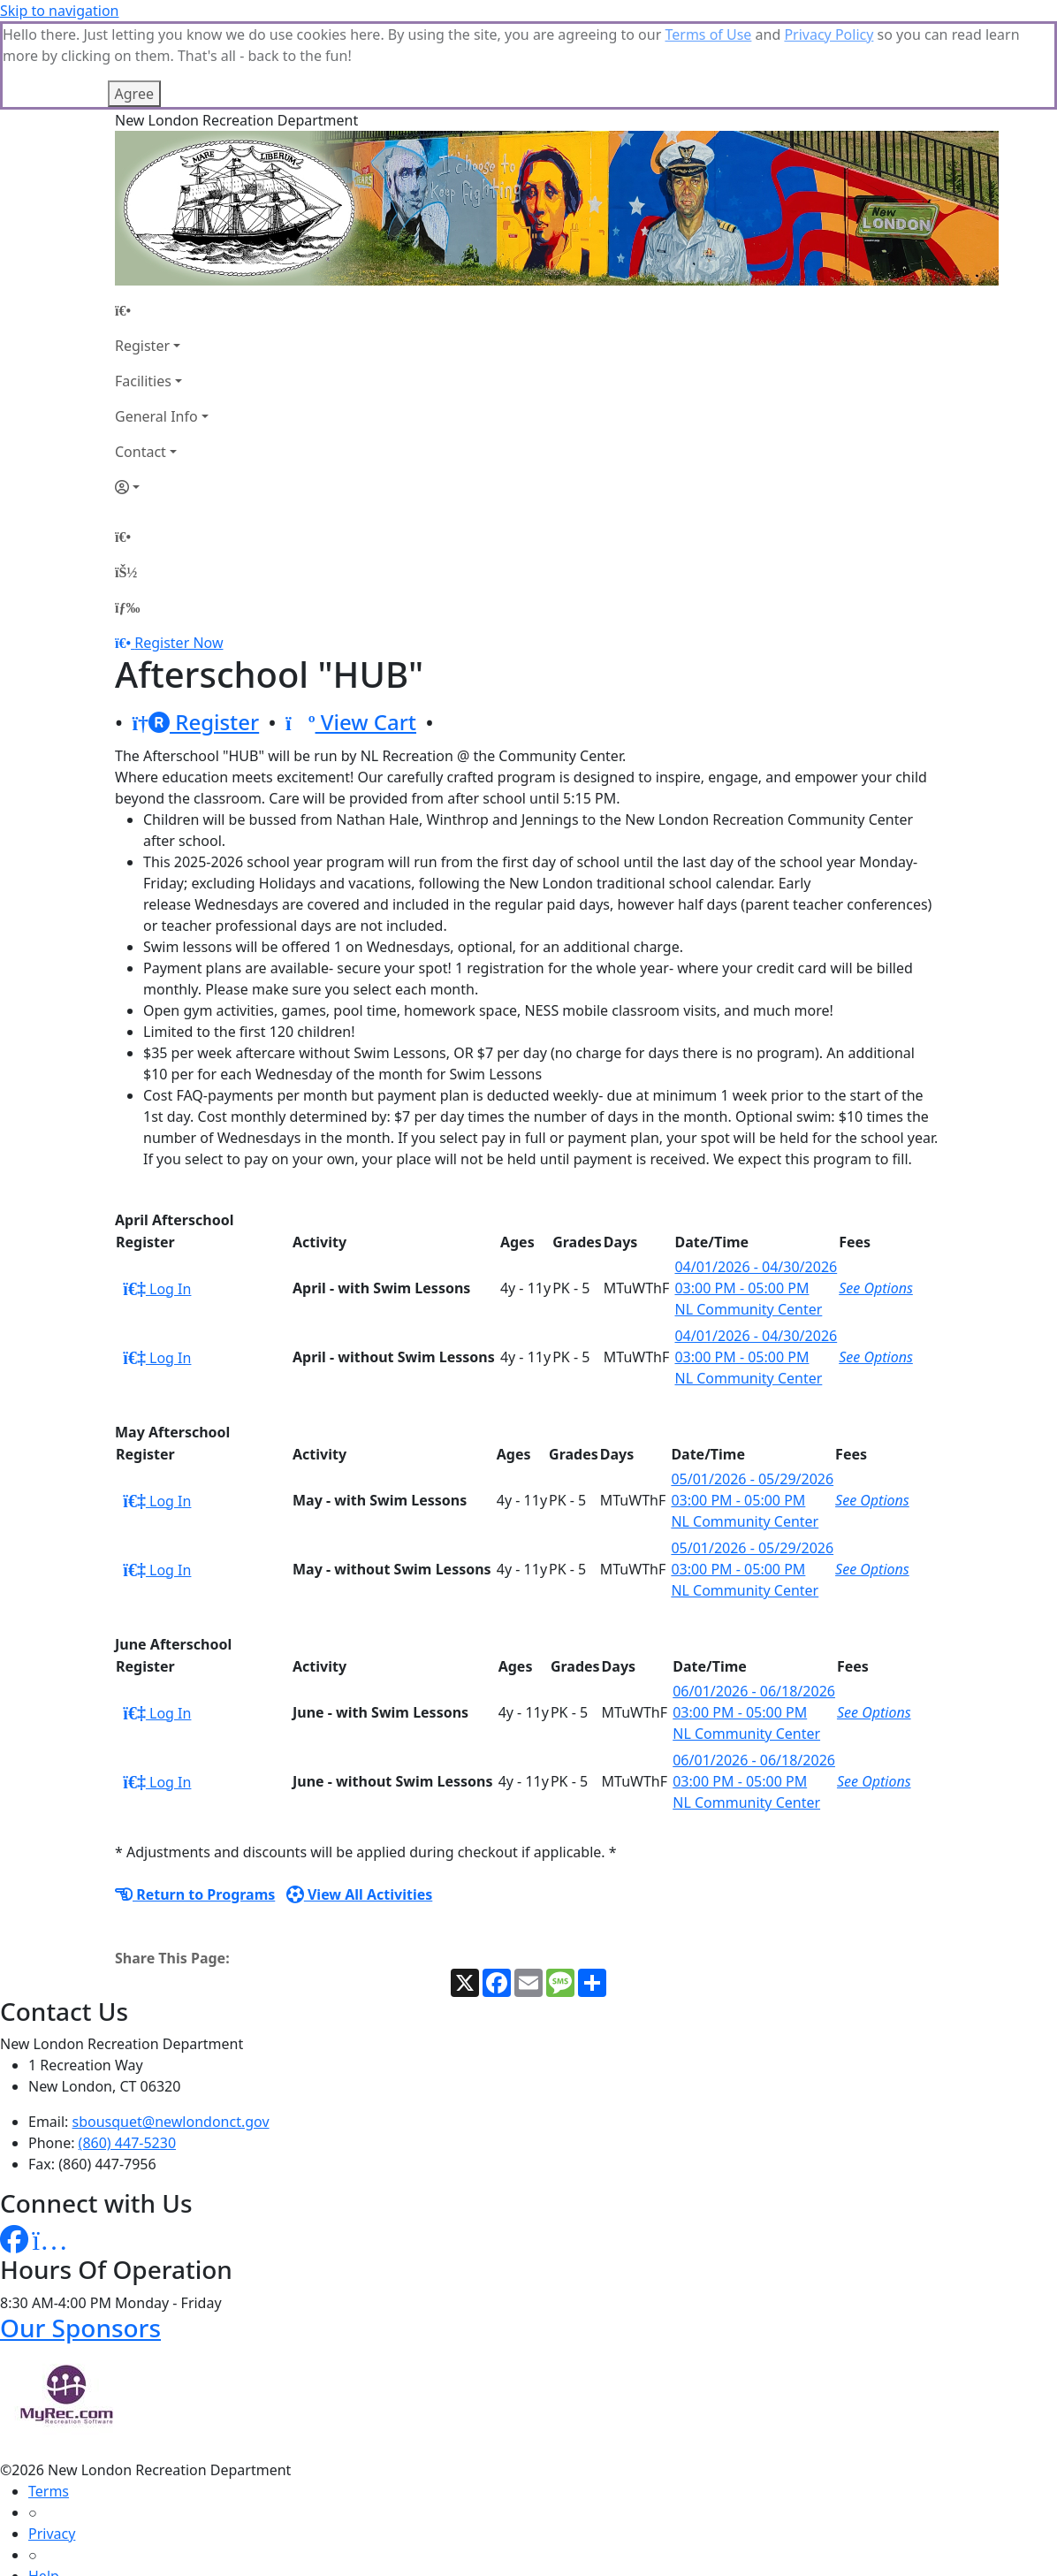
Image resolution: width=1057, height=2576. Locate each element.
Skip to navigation (59, 10)
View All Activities (359, 1806)
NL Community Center (748, 1221)
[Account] (162, 398)
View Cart (350, 633)
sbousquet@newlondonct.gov (171, 2033)
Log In (157, 1200)
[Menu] (127, 519)
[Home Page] (162, 222)
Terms (48, 2402)
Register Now (178, 554)
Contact (140, 363)
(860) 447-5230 (127, 2054)
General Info (156, 328)
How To (52, 2530)
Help (43, 2487)
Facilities (143, 292)
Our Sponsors (80, 2239)
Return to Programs (195, 1806)
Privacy (51, 2445)
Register (142, 257)
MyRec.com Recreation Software (187, 2565)
